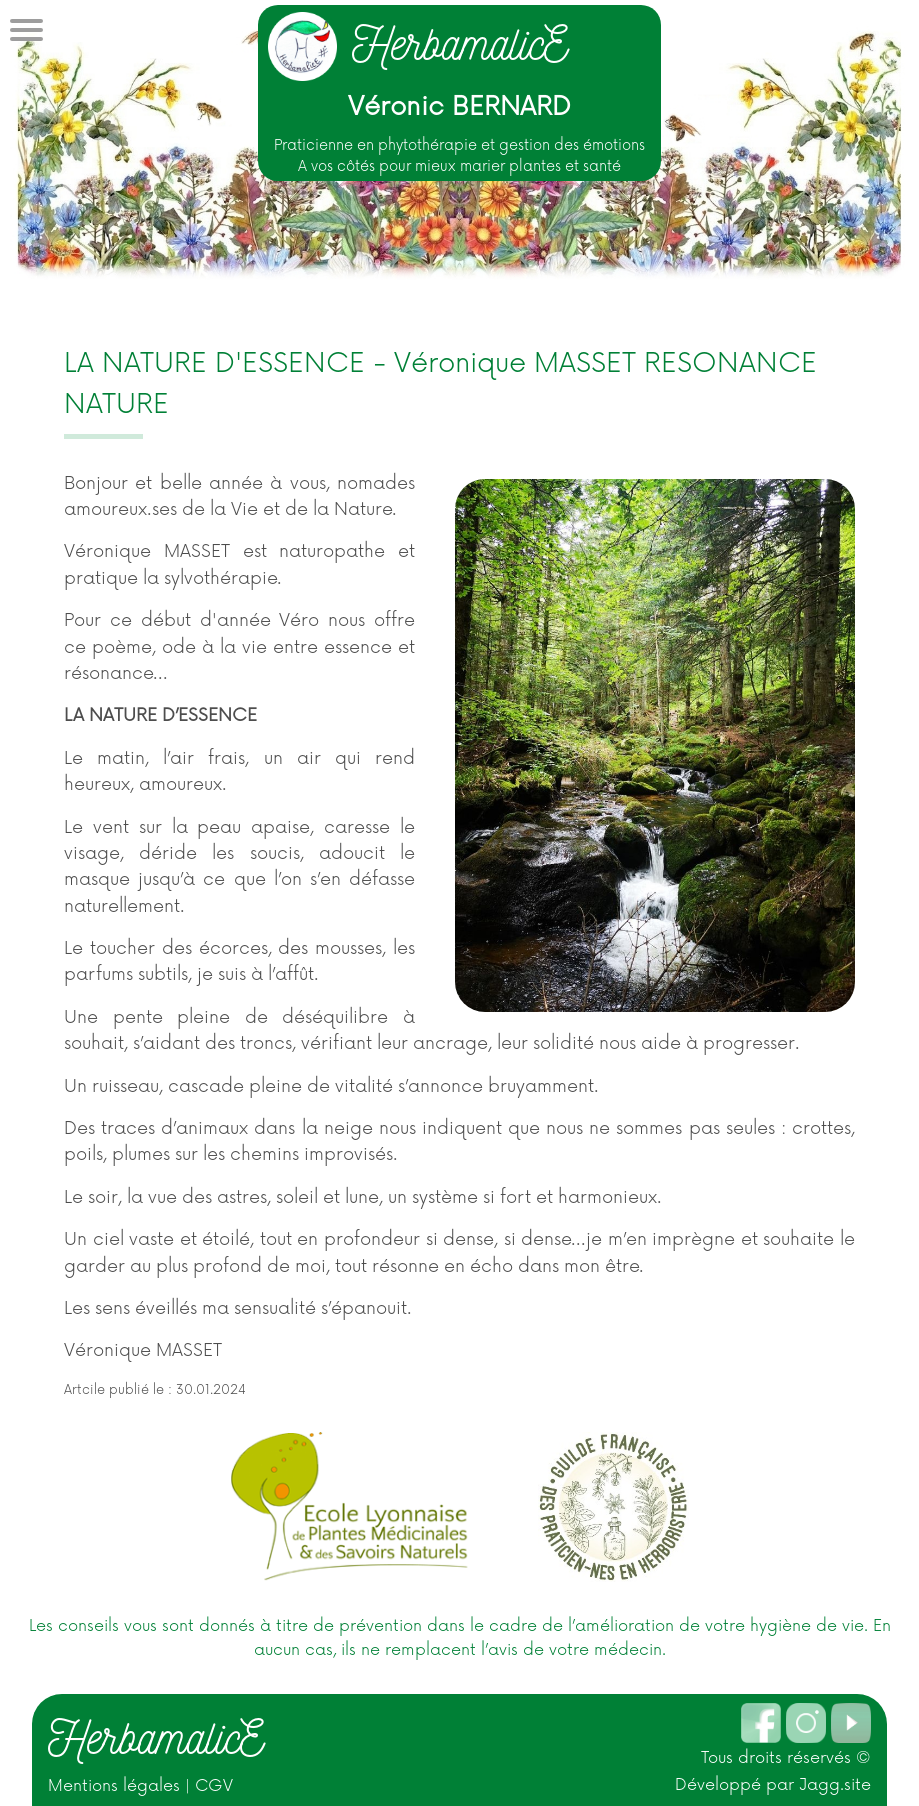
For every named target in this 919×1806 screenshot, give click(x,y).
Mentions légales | (121, 1786)
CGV (214, 1786)
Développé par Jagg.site (773, 1785)
